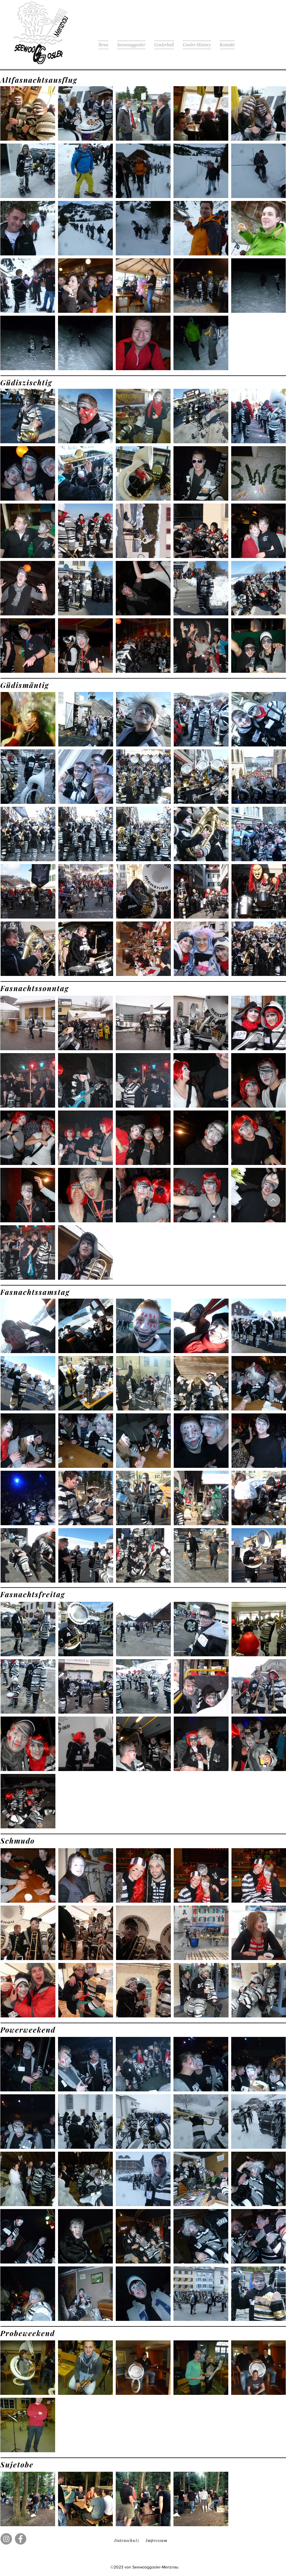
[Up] (273, 1200)
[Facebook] (20, 2539)
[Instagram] (6, 2539)
